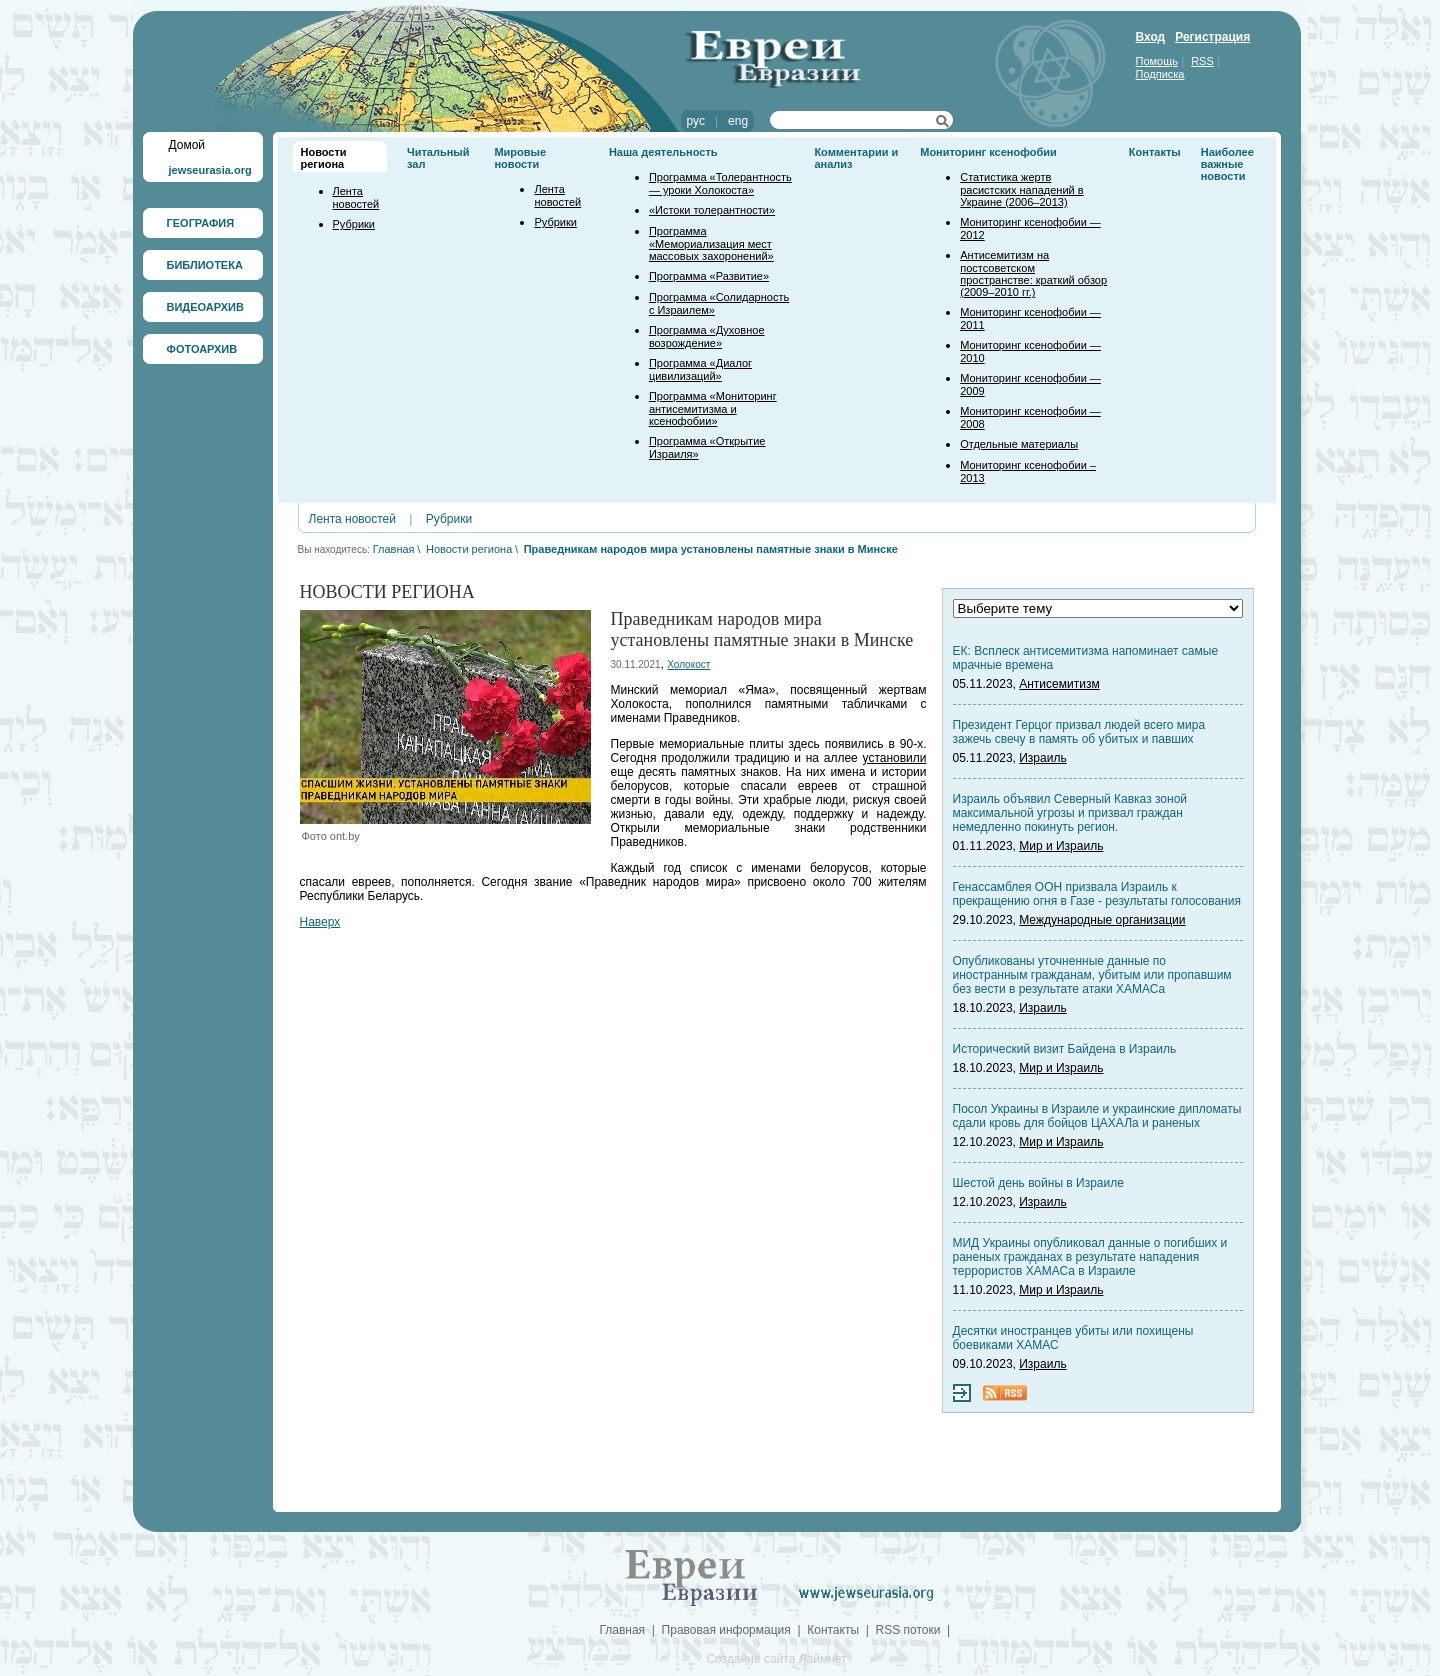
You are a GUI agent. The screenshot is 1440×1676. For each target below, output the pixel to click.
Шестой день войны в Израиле (1038, 1183)
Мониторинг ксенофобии (988, 152)
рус (696, 121)
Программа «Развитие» (709, 276)
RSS (1202, 61)
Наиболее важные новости (1227, 164)
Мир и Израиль (1061, 846)
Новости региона (324, 158)
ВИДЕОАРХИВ (205, 307)
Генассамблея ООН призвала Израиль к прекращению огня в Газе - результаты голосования (1097, 894)
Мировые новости (520, 158)
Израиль (1042, 758)
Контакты (1155, 152)
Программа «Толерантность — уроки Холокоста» (720, 183)
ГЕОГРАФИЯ (201, 223)
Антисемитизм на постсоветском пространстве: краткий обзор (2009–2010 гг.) (1033, 273)
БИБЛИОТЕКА (205, 265)
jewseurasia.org (210, 170)
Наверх (320, 922)
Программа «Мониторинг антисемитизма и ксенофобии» (713, 408)
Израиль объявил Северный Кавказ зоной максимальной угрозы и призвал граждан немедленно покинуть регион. (1070, 813)
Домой (187, 145)
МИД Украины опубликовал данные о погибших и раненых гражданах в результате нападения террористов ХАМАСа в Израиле (1090, 1257)
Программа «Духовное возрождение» (707, 336)
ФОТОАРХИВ (202, 349)
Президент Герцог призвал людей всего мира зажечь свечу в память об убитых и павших (1079, 732)
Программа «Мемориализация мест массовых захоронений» (711, 243)
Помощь (1157, 61)
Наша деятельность (663, 152)
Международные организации (1102, 920)
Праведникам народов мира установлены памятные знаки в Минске (711, 549)
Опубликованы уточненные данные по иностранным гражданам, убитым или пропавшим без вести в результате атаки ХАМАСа (1092, 975)
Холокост (688, 664)
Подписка (1160, 74)
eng (738, 121)
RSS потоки (908, 1630)
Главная (394, 549)
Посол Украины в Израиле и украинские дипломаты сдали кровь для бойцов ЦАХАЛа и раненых (1097, 1116)
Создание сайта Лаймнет (776, 1659)
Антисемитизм (1059, 684)
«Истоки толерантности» (712, 210)
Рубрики (354, 224)
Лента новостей (356, 197)
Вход (1151, 37)
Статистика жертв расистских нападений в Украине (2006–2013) (1021, 189)
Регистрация (1212, 37)
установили (895, 758)
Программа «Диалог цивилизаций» (700, 369)
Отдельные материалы (1019, 444)
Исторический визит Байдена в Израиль (1065, 1049)
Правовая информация (726, 1630)
